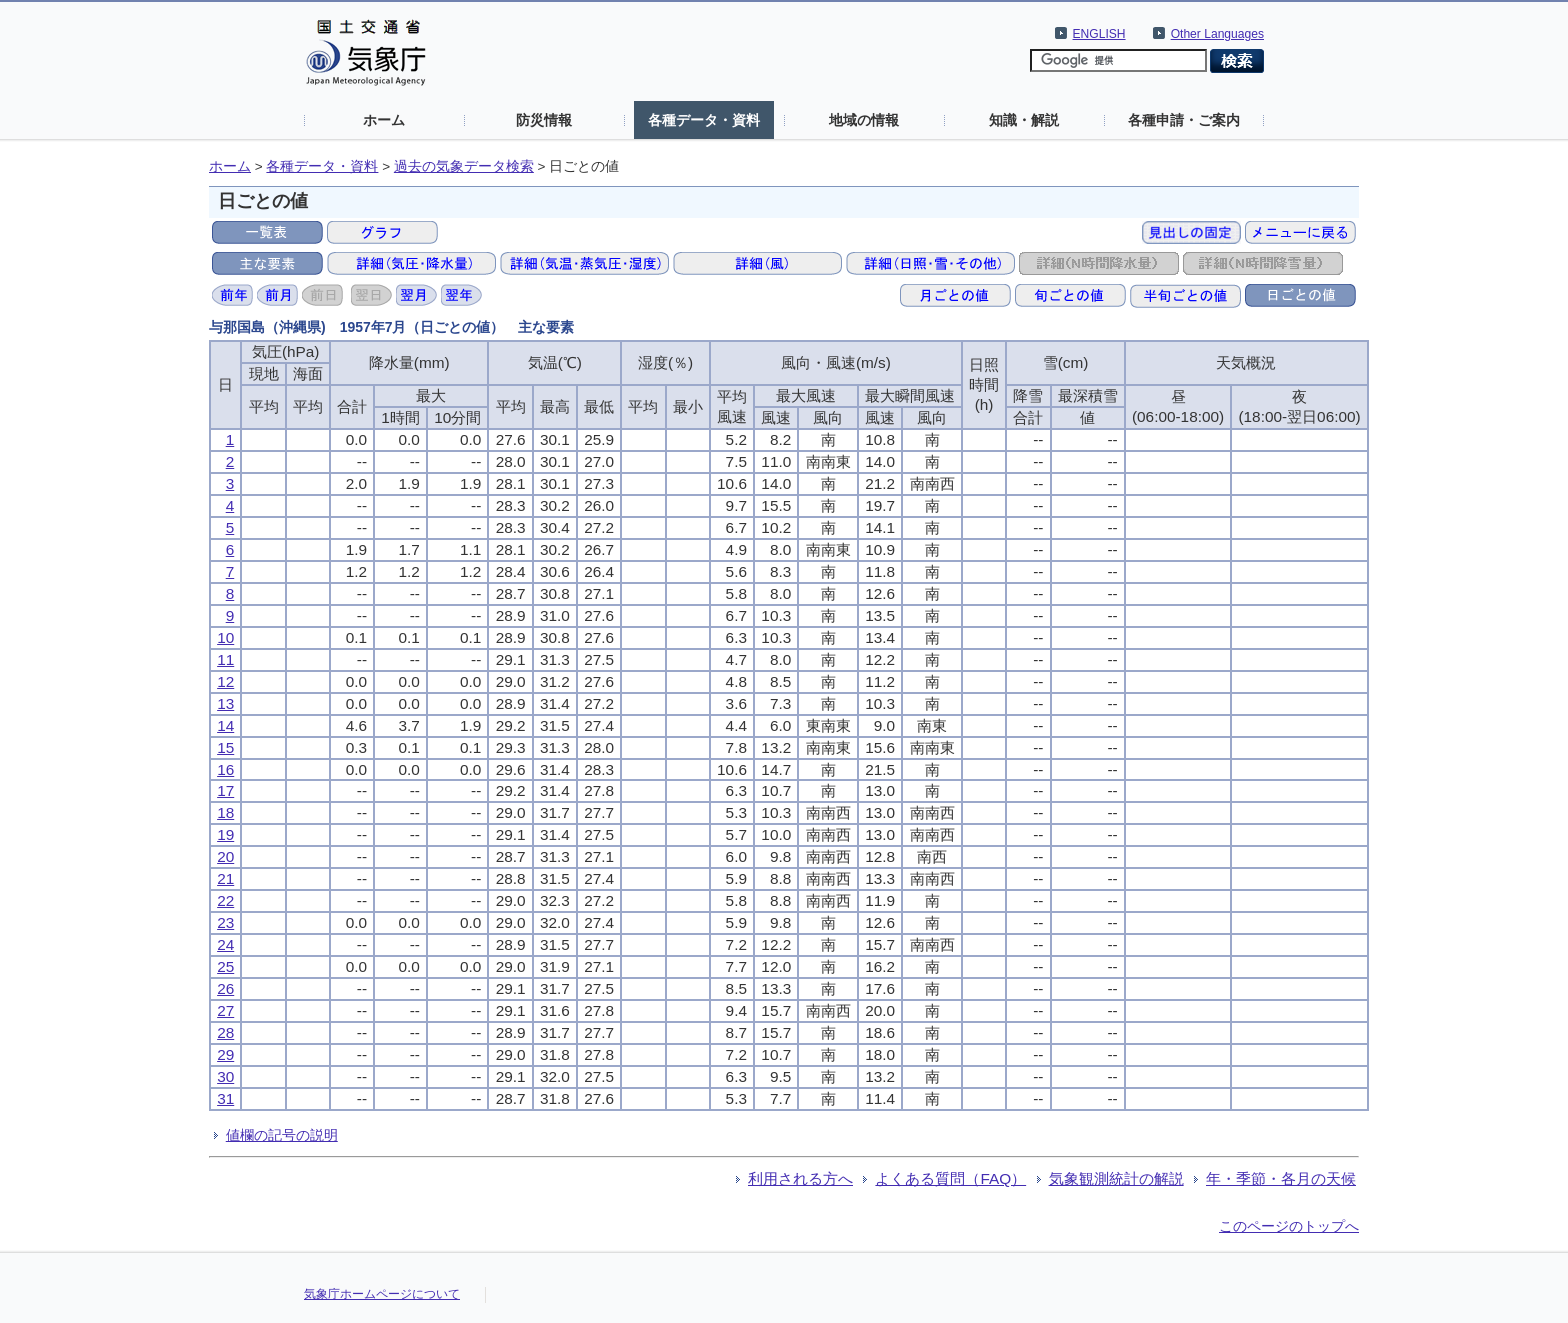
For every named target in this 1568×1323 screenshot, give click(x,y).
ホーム (384, 120)
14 (225, 725)
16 (225, 769)
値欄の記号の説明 (282, 1135)
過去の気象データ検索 (464, 166)
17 (225, 790)
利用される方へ (800, 1178)
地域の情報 (864, 120)
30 (225, 1076)
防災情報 (544, 120)
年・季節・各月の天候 (1281, 1178)
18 (225, 812)
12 (225, 681)
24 (225, 944)
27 (225, 1010)
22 (225, 900)
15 (225, 747)
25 (225, 966)
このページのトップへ (1289, 1226)
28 (225, 1032)
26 (225, 988)
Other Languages (1217, 34)
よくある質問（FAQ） (950, 1178)
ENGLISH (1099, 34)
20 (225, 856)
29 (225, 1054)
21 (225, 878)
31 (225, 1098)
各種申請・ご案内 (1184, 120)
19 (225, 834)
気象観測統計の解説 (1116, 1178)
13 (225, 703)
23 (225, 922)
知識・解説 (1024, 120)
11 (225, 659)
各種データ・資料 (704, 120)
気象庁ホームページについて (382, 1294)
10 (225, 637)
